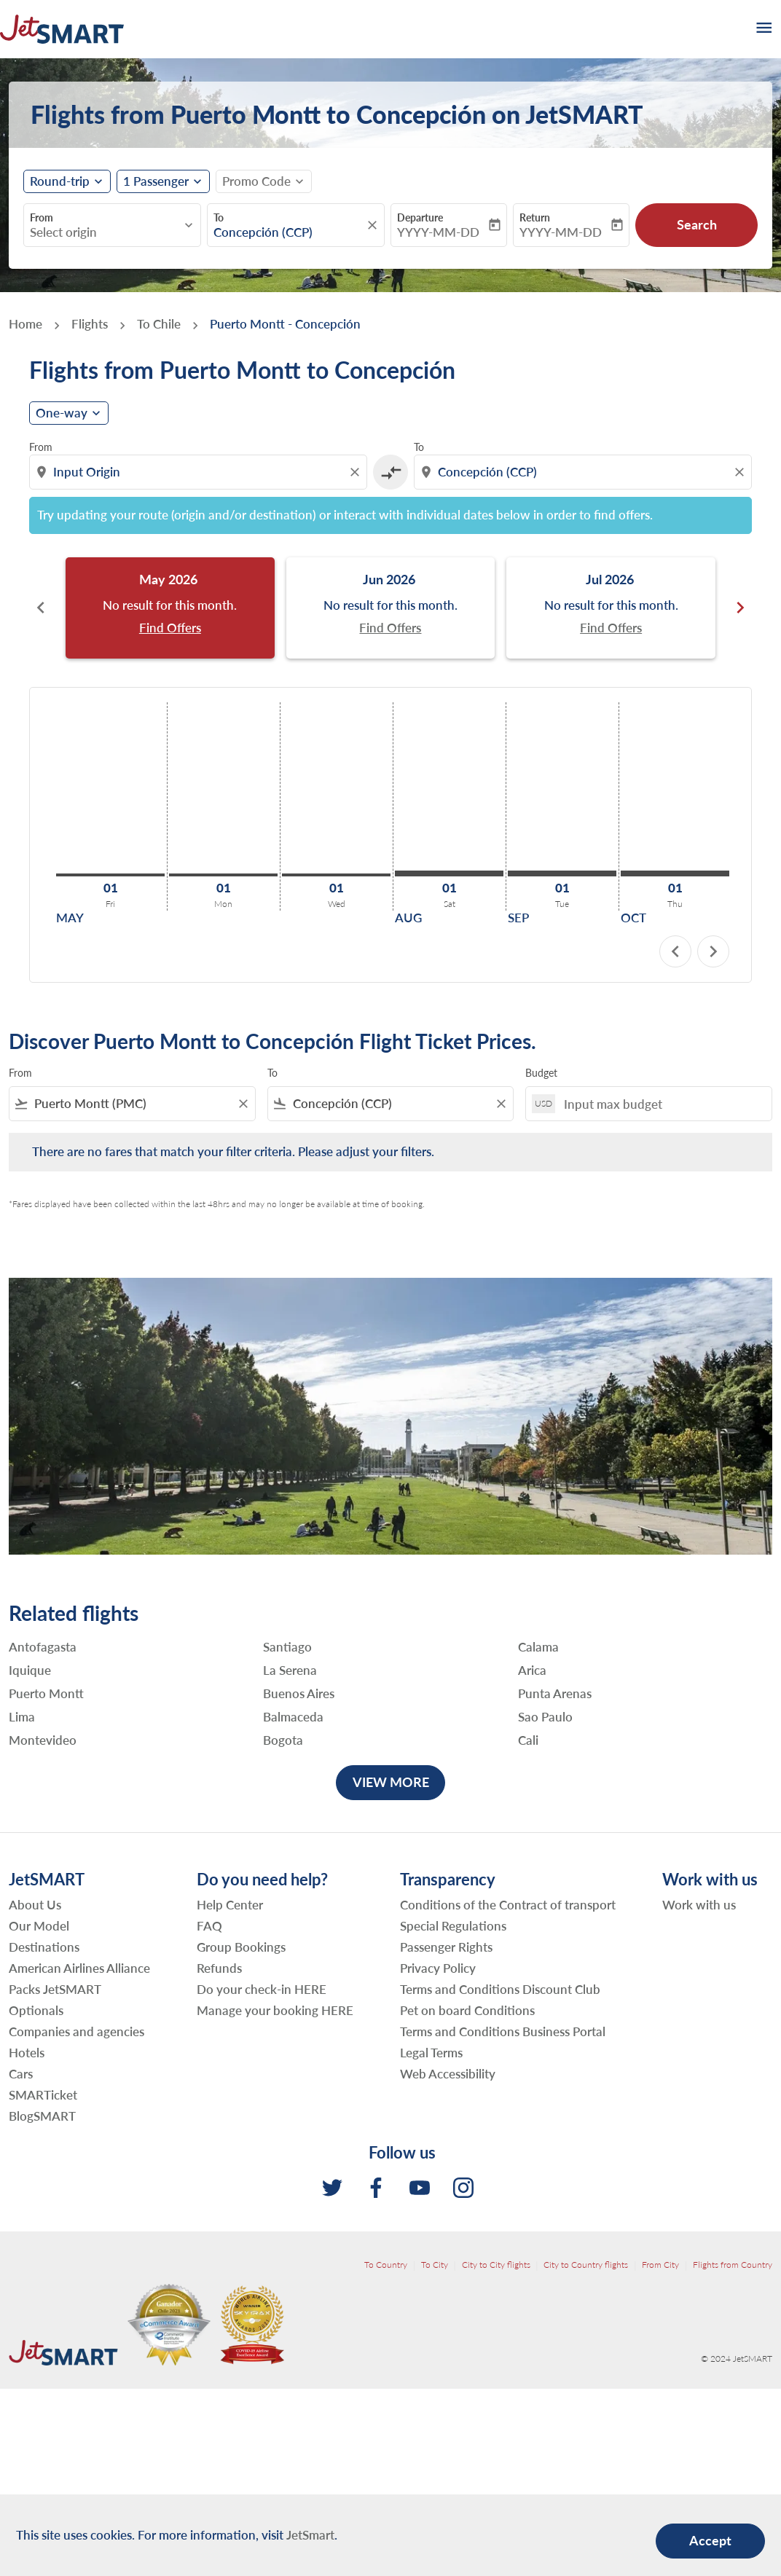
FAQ (209, 1925)
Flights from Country (732, 2264)
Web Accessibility (447, 2073)
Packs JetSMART (55, 1989)
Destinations (44, 1947)
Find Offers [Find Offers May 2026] (170, 628)
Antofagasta (42, 1647)
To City (434, 2264)
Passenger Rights (446, 1947)
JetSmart (310, 2534)
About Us (35, 1904)
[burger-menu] (762, 29)
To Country (385, 2264)
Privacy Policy (438, 1968)
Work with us (699, 1904)
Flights (89, 323)
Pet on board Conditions (467, 2010)
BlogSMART (42, 2116)
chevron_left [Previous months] (40, 607)
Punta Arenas (555, 1693)
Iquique (30, 1670)
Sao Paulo (545, 1717)
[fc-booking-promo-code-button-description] (256, 181)
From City (660, 2264)
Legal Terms (431, 2052)
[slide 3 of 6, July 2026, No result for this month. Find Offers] (610, 608)
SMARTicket (43, 2094)
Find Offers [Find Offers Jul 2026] (611, 628)
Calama (538, 1647)
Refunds (219, 1968)
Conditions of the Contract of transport (508, 1904)
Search (697, 224)
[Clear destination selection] (741, 472)
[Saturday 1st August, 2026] (449, 873)
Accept (710, 2540)
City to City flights (496, 2264)
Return (534, 217)
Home (25, 323)
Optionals (36, 2010)
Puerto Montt (46, 1693)
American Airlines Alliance (79, 1968)
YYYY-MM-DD (438, 232)
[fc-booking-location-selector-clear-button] (374, 225)
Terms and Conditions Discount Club (500, 1989)
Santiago (287, 1647)
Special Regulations (453, 1925)
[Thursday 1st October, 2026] (675, 873)
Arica (532, 1670)
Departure (420, 217)
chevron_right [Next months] (740, 607)
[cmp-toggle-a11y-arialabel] (390, 472)
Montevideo (42, 1740)
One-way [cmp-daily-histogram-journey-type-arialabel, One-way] (61, 413)
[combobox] (105, 232)
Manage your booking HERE (275, 2010)
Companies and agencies (76, 2031)
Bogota (283, 1740)
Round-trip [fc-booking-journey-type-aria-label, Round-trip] (60, 181)
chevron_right (713, 951)
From (41, 217)
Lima (22, 1717)
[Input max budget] (660, 1104)
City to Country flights (585, 2264)
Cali (528, 1740)
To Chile (159, 323)
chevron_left (675, 951)
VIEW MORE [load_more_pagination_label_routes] (391, 1782)
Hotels (26, 2052)
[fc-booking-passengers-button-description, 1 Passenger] (156, 181)
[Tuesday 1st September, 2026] (562, 873)
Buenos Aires (298, 1693)
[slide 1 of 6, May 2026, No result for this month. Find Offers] (170, 608)
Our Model (39, 1925)
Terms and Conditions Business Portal (502, 2031)
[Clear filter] (242, 1103)
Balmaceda (293, 1717)
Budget (541, 1073)
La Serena (290, 1670)
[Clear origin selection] (357, 472)
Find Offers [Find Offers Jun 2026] (390, 628)
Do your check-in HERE (261, 1989)
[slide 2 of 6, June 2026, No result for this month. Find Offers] (390, 608)
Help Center (230, 1904)
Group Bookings (241, 1947)
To (218, 217)
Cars (21, 2073)
